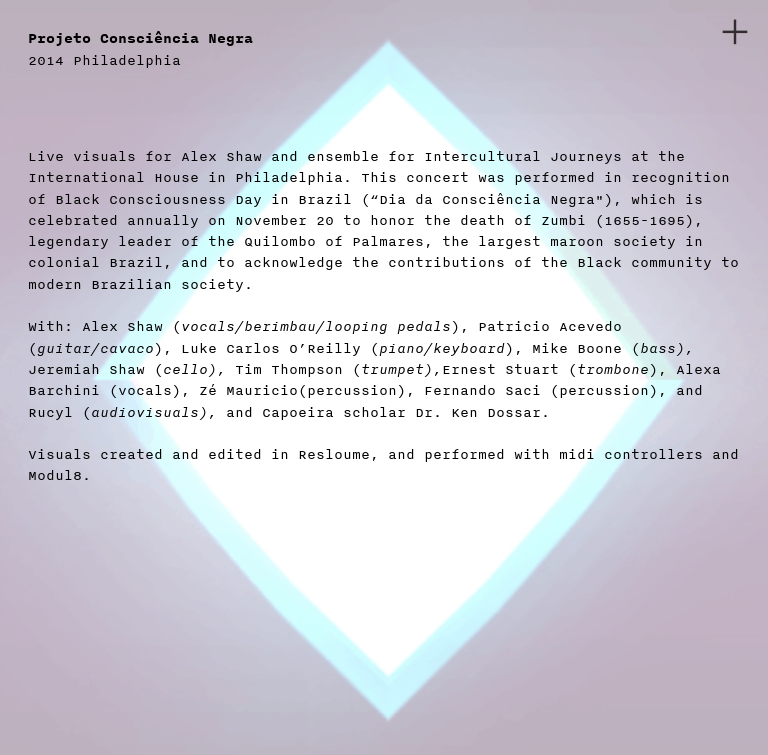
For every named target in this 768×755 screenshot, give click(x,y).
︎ (735, 32)
